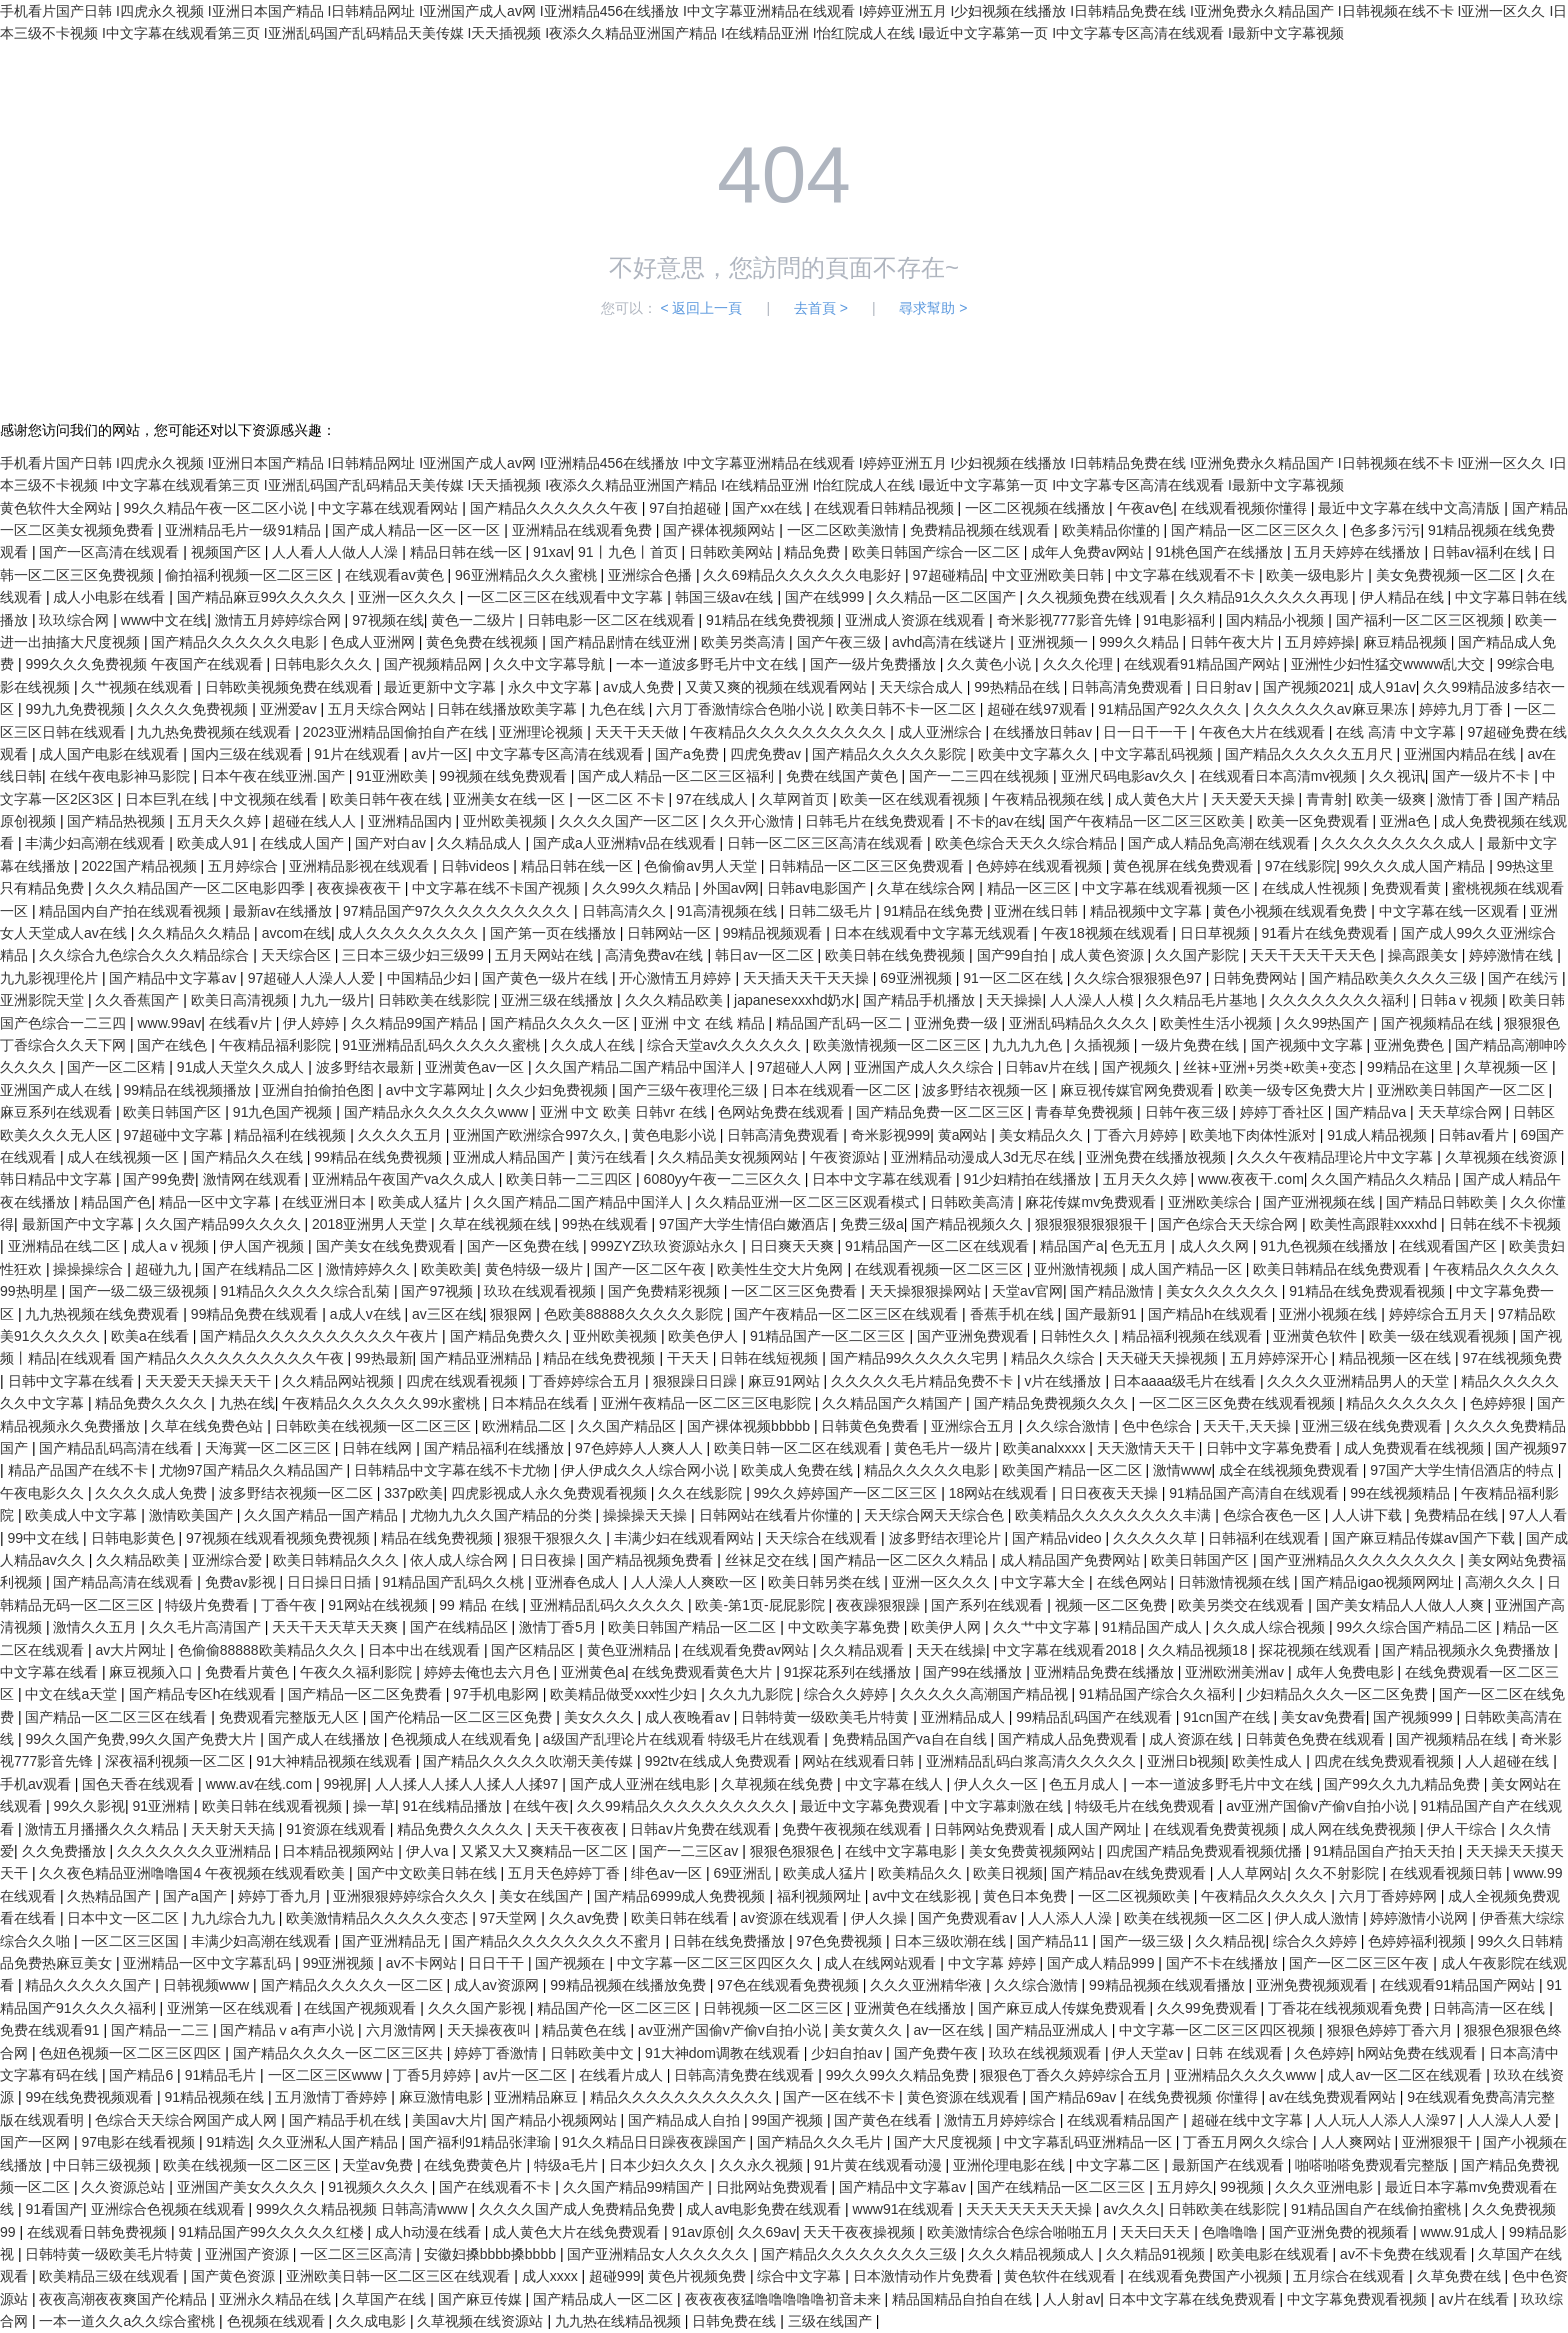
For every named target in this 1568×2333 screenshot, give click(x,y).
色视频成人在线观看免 (463, 1739)
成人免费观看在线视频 (1416, 1448)
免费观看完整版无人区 (291, 1717)
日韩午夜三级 (1189, 1112)
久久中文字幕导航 (551, 664)
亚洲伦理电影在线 (1011, 2165)
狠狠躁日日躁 (697, 1381)
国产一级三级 (1144, 1941)
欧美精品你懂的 (1113, 530)
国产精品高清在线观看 (125, 1582)
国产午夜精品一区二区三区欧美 (1149, 821)
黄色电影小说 (676, 1135)
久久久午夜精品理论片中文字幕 (1337, 1157)
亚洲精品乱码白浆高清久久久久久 (1033, 1761)
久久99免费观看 (1208, 2008)
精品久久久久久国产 (90, 1985)
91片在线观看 (358, 754)
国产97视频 (438, 1291)
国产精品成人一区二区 (605, 2299)
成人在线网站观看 (882, 1963)
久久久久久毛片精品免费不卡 (924, 1381)
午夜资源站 (847, 1157)
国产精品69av (1075, 2097)
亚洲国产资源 (249, 2254)
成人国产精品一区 (1188, 1269)
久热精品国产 (111, 1896)
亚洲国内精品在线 (1462, 754)
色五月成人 (1086, 1784)
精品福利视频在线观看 (1194, 1336)
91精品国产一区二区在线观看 (938, 1246)
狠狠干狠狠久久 (555, 1538)
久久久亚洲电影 (1326, 2187)
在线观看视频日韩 (1448, 1873)
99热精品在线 (1018, 687)
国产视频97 (1531, 1448)
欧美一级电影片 (1317, 575)
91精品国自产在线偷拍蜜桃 (1377, 2209)
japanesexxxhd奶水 (794, 1000)
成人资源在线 (1193, 1739)
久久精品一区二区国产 (948, 597)
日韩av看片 (1475, 1135)
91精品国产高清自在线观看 (1255, 1493)
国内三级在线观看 (249, 754)
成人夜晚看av (689, 1717)
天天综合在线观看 (823, 1538)
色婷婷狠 (1500, 1403)
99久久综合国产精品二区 (1415, 1627)
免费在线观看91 (51, 2030)
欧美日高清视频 (242, 1000)
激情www (1182, 1470)
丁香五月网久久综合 (1248, 2142)
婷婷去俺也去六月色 (489, 1672)
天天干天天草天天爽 (337, 1627)
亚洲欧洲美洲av (1236, 1672)
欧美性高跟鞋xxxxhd (1375, 1224)
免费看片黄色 (249, 1672)
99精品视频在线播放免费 (629, 1985)
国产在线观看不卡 (497, 2187)
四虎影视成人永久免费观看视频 (551, 1493)
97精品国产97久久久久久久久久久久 (458, 911)
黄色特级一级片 (536, 1269)
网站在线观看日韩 (860, 1761)
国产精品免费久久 (508, 1336)
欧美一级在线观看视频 (1441, 1336)
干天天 (690, 1358)
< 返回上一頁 (701, 308)
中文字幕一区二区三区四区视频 (1219, 2030)
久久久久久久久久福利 (1341, 1000)
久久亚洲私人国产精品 (330, 2142)
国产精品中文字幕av (174, 978)
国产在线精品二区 (260, 1269)
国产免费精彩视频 (666, 1291)
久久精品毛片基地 (1203, 1000)
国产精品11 (1054, 1941)
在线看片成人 (623, 2075)
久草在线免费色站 (209, 1426)
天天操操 (1014, 1000)
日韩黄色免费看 (872, 1426)
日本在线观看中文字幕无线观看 (934, 933)
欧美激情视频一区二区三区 (899, 1045)
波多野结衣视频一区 (987, 1090)
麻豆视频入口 (153, 1672)
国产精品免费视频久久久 (1053, 1403)
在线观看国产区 (1450, 1246)
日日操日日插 (331, 1582)
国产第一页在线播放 (555, 933)
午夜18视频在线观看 (1106, 933)
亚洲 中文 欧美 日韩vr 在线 (625, 1112)
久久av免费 (586, 1918)
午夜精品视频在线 (1050, 799)
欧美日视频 (1008, 1873)
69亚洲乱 (744, 1873)
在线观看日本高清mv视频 (1280, 776)
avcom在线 (296, 933)
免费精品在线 (1458, 1515)
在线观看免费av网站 (747, 1650)
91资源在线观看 (337, 1829)
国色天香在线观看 (140, 1784)
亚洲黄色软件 (1317, 1336)
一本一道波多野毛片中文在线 (709, 664)
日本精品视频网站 (340, 1851)
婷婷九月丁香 (1463, 709)
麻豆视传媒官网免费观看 (1139, 1090)
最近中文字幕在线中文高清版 (1411, 508)
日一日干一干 (1147, 732)
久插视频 (1104, 1045)
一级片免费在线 (1192, 1045)
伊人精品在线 (1404, 597)
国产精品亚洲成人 (1054, 2030)
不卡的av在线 (999, 821)
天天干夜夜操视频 (861, 2232)
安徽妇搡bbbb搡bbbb (492, 2254)
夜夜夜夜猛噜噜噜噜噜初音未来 (785, 2299)
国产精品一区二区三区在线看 (118, 1717)
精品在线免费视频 (601, 1358)
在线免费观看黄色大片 (704, 1672)
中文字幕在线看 (51, 1672)
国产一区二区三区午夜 (1361, 1963)
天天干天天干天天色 (1315, 955)
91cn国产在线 (1228, 1717)
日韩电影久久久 (325, 664)
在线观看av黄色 (396, 575)
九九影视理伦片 (51, 978)
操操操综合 (90, 1269)
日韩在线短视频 (771, 1358)
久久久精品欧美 (676, 1000)
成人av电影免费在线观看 (765, 2209)
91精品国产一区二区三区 (829, 1336)
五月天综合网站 (379, 709)
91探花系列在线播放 (849, 1672)
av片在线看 (1476, 2299)
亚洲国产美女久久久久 (249, 2187)
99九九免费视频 (76, 709)
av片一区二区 (527, 2075)
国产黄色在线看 (885, 2120)
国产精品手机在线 (347, 2120)
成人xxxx (552, 2276)
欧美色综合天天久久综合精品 (1028, 843)
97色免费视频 (841, 1941)
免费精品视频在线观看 (982, 530)
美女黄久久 (869, 2030)
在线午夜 (541, 1806)
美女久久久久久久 (1224, 1291)
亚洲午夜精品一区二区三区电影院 (708, 1403)
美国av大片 (447, 2120)
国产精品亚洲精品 (478, 1358)
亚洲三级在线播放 (559, 1000)
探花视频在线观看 (1317, 1650)
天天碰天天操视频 (1164, 1358)
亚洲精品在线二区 (66, 1246)
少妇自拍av (848, 2053)
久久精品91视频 (1157, 2254)
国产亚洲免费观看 (975, 1336)
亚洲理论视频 (543, 732)
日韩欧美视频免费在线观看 (291, 687)
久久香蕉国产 (139, 1000)
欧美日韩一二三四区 (571, 1179)
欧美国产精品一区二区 (1074, 1470)
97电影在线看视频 (139, 2142)
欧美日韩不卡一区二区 (908, 709)
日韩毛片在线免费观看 (877, 821)
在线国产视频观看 (362, 2008)
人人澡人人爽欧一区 (696, 1582)
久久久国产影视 (479, 2008)
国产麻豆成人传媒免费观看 (1064, 2008)
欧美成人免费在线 (799, 1470)
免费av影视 (242, 1582)
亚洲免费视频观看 (1314, 1985)
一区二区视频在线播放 (1037, 508)
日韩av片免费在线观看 (702, 1829)
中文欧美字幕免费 (846, 1627)
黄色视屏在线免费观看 (1185, 866)
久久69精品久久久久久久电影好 (803, 575)
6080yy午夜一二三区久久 (724, 1179)
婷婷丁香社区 (1284, 1112)
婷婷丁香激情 (498, 2053)
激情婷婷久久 (370, 1269)
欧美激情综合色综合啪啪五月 (1020, 2232)
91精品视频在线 (215, 2097)
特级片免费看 (209, 1605)
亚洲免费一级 (958, 1023)
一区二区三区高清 (358, 2254)
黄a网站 (965, 1135)
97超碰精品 (948, 575)
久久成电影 (373, 2321)
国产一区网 (37, 2142)
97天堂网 (510, 1918)
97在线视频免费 (1512, 1358)
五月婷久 (1185, 2187)
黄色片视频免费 (699, 2276)
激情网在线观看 (254, 1179)
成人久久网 (1216, 1246)
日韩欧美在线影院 (436, 1000)
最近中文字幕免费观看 (872, 1806)
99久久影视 (89, 1806)
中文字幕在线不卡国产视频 (498, 888)
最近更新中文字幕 (442, 687)
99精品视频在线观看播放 (1168, 1985)
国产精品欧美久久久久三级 (1395, 978)
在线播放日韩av (1044, 732)
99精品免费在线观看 (256, 1314)
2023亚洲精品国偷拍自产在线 (397, 732)
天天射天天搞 (235, 1829)
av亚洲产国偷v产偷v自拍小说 (1319, 1806)
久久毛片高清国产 (207, 1627)
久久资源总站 (125, 2187)
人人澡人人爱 (1511, 2120)
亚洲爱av (290, 709)
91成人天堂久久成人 (242, 1067)
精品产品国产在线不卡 (80, 1470)
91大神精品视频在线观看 (335, 1761)
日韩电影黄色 (135, 1538)
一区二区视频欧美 (1136, 1896)
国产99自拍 (1014, 955)
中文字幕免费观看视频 (1359, 2299)
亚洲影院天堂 (44, 1000)
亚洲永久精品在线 (277, 2299)
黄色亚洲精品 (631, 1650)
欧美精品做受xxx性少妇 (625, 1694)
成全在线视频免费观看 (1291, 1470)
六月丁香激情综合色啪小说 (742, 709)
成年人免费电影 (1347, 1672)
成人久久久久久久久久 (410, 933)
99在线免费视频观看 (90, 2097)
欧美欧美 (449, 1269)
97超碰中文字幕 (174, 1135)
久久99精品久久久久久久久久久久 (684, 1806)
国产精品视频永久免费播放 (1468, 1650)
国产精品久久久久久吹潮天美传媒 (530, 1761)
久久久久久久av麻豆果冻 (1332, 709)
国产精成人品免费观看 (1070, 1739)
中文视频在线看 (271, 799)
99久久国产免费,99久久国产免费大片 (142, 1739)
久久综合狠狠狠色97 (1139, 978)
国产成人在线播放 (326, 1739)
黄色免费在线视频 (484, 642)
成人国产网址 (1101, 1829)
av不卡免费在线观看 (1405, 2254)
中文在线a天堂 (73, 1694)
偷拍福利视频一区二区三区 (251, 575)
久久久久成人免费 (153, 1493)
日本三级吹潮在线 (952, 1941)
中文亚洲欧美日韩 (1050, 575)
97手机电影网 (497, 1694)
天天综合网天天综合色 (936, 1515)
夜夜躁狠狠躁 (880, 1605)
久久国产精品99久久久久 (224, 1224)
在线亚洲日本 (326, 1202)
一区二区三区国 (132, 1941)
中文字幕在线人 (896, 1784)
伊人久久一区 (998, 1784)
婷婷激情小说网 (1421, 1918)
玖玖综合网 (76, 620)
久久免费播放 (66, 1851)
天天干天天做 (639, 732)
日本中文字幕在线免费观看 (1194, 2299)
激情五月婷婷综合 (1002, 2120)
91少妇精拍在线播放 (1029, 1179)
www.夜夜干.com (1251, 1179)
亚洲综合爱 (229, 1560)
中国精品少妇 (431, 978)
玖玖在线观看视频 (542, 1291)
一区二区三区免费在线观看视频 (1239, 1403)
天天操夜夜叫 (491, 2030)
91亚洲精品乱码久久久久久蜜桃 (442, 1045)
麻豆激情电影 (443, 2097)
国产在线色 (174, 1045)
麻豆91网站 (785, 1381)
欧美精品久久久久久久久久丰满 (1115, 1515)
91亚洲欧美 (393, 776)
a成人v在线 (367, 1314)
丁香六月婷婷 (1138, 1135)
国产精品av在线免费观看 (1130, 1873)
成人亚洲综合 (942, 732)
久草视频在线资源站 (482, 2321)
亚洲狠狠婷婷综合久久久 (412, 1896)
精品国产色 (116, 1202)
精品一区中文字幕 (217, 1202)
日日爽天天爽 (794, 1246)
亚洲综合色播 (652, 575)
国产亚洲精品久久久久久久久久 (1360, 1560)
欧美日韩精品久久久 (338, 1560)
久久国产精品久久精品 (1383, 1179)
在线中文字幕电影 (903, 1851)
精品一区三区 (1031, 888)
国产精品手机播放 (921, 1000)
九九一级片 (335, 1000)
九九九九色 (1029, 1045)
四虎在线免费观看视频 (1386, 1761)
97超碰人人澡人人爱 (313, 978)
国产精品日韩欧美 (1444, 1202)
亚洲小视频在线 (1330, 1314)
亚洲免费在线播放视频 (1158, 1157)
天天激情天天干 (1148, 1448)
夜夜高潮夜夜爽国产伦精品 (125, 2299)
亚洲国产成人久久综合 (926, 1067)
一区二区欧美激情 (845, 530)
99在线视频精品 (1401, 1493)
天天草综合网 (1462, 1112)
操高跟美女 (1425, 955)
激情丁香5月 (560, 1627)
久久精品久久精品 (196, 933)
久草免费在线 (1461, 2276)
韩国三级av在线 (726, 597)
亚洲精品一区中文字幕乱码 (209, 1963)
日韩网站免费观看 (992, 1829)
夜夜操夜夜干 (361, 888)
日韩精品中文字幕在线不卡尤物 (454, 1470)
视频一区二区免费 (1113, 1605)
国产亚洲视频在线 (1321, 1202)
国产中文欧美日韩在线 (429, 1873)
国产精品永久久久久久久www (438, 1112)
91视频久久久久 (379, 2187)
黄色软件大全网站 (58, 508)
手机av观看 (37, 1784)
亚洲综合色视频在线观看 (170, 2209)
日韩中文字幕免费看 (1271, 1448)
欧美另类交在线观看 (1243, 1605)
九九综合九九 (235, 1918)
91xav (551, 552)
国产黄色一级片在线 (547, 978)
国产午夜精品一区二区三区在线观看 (848, 1314)
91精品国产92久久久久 (1171, 709)
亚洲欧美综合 (1212, 1202)
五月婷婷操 (1320, 642)
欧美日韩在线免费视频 (897, 955)
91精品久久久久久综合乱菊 (306, 1291)
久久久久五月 (402, 1135)
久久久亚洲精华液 (928, 1985)
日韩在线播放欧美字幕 (509, 709)
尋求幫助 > (933, 308)
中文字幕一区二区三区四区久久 (717, 1963)
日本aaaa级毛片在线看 (1186, 1381)
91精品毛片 (222, 2075)
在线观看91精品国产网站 (1203, 664)
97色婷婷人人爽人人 (640, 1448)
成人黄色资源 (1104, 955)
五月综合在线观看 (1351, 2276)
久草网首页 (796, 799)
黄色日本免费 (1027, 1896)
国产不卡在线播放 (1224, 1963)
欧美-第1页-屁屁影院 (761, 1605)
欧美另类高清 (745, 642)
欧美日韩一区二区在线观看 (800, 1448)
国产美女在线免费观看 (388, 1246)
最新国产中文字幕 (80, 1224)
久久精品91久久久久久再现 (1265, 597)
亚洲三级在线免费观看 (1374, 1426)
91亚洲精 (163, 1806)
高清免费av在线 (656, 955)
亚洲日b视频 (1186, 1761)
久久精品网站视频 (340, 1381)
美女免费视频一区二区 (1448, 575)
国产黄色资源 (235, 2276)
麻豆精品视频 (1407, 642)
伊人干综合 (1464, 1829)
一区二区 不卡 (623, 799)
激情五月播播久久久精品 (104, 1829)
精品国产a (1072, 1246)
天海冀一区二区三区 (270, 1448)
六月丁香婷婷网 (1390, 1896)
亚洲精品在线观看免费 (584, 530)
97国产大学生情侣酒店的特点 (1463, 1470)
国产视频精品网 (435, 664)
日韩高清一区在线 (1491, 2008)
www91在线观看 (906, 2209)
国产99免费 (159, 1179)
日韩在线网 (379, 1448)
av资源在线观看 (791, 1918)
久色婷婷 (1322, 2053)
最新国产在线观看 (1230, 2165)
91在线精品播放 (453, 1806)
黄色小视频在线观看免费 (1292, 911)
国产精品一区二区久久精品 (906, 1560)
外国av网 (731, 888)
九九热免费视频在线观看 (216, 732)
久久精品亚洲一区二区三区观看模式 (809, 1202)
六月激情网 (403, 2030)
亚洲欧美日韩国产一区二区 (1463, 1090)
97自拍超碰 (686, 508)
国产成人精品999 (1102, 1963)
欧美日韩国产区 (174, 1112)
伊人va (429, 1851)
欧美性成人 (1269, 1761)
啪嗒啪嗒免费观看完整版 (1374, 2165)
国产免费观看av (969, 1918)
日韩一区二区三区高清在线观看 (827, 843)
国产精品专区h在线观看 (205, 1694)
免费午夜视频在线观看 (854, 1829)
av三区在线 (447, 1314)
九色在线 (619, 709)
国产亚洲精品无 (393, 1941)
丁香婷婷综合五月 (587, 1381)
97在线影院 (1301, 866)
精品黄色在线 (586, 2030)
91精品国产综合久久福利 (1158, 1694)
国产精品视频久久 (969, 1224)
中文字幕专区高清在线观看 (562, 754)
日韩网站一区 (671, 933)
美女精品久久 (1043, 1135)
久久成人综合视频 (1271, 1627)
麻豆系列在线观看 (58, 1112)
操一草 (374, 1806)
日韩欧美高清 (974, 1202)
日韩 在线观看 (1241, 2053)
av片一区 (439, 754)
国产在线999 (826, 597)
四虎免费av (767, 754)
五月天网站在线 (546, 955)
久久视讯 (1397, 776)
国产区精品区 (535, 1650)
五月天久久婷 (221, 821)
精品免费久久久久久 (462, 1829)
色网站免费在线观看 (783, 1112)
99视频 (1243, 2187)
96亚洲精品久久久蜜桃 (527, 575)
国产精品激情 (1114, 1291)
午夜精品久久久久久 (1266, 1896)
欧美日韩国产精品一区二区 (694, 1627)
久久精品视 (1230, 1941)
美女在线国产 (543, 1896)
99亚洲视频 (340, 1963)
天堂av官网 (1027, 1291)
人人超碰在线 (1509, 1761)
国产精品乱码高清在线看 (118, 1448)
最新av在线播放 (284, 911)
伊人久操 (881, 1918)
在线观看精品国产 (1125, 2120)
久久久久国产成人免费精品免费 (579, 2209)
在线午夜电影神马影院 (122, 776)
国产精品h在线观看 (1210, 1314)
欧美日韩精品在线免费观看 (1339, 1269)
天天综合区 (298, 955)
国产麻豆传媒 (482, 2299)
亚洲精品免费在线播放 (1106, 1672)
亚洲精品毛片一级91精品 (244, 530)
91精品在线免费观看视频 (1368, 1291)
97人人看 (1538, 1515)
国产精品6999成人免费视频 (681, 1896)
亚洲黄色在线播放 (912, 2008)
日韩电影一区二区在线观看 (613, 620)
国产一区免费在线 (525, 1246)
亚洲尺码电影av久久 (1126, 776)
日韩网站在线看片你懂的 (778, 1515)
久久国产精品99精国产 (635, 2187)
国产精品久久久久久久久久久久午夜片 (321, 1336)
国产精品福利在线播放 (496, 1448)
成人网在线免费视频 (1355, 1829)
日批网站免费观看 (774, 2187)
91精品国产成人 (1153, 1627)
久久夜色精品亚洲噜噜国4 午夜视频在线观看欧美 (194, 1873)
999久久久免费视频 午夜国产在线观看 (145, 664)
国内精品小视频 (1277, 620)
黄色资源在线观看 (965, 2097)
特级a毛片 (568, 2165)
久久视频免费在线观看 (1099, 597)
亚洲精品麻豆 (538, 2097)
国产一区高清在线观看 (111, 552)
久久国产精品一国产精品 (323, 1515)
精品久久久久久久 (1404, 1403)
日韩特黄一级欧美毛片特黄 (827, 1717)
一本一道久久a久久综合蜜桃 (129, 2321)
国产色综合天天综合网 (1230, 1224)
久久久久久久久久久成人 (1400, 843)
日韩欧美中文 (594, 2053)
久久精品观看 (864, 1650)
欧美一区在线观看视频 (912, 799)
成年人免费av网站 (1089, 552)
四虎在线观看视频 (464, 1381)
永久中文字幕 (552, 687)
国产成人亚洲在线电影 (642, 1784)
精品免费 (814, 552)
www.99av (169, 1023)
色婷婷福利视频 (1419, 1941)
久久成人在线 (595, 1045)
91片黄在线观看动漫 (879, 2165)
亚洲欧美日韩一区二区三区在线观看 (400, 2276)
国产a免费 (689, 754)
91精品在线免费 (934, 911)
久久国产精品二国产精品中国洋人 (642, 1067)
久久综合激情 (1070, 1426)
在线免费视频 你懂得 (1195, 2097)
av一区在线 (951, 2030)
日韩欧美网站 (733, 552)
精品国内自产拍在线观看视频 (132, 911)
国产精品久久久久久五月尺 (1311, 754)
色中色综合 (1159, 1426)
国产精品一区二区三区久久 (1257, 530)
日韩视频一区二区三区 (775, 2008)
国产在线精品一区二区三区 (1063, 2187)
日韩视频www (208, 1985)
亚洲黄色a (593, 1672)
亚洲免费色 (1411, 1045)
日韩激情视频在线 (1236, 1582)
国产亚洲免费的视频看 (1341, 2232)
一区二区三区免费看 (796, 1291)
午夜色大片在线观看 (1264, 732)
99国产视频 (788, 2120)
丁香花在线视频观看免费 (1347, 2008)
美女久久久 (601, 1717)
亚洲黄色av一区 (476, 1067)
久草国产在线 (386, 2299)
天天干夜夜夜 (579, 1829)
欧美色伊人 (705, 1336)
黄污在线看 (614, 1157)
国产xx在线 (769, 508)
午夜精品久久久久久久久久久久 (790, 732)
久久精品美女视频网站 (730, 1157)
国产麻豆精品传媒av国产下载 (1425, 1538)
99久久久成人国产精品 (1416, 866)
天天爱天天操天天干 (210, 1381)
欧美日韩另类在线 (826, 1582)
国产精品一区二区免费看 (367, 1694)
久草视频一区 (1508, 1067)
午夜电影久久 (44, 1493)
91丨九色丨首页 (629, 552)
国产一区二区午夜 (652, 1269)
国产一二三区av (690, 1851)
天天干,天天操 (1249, 1426)
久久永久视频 (763, 2165)
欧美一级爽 (1393, 799)
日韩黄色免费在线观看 (1317, 1739)
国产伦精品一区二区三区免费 (463, 1717)
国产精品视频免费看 (652, 1560)
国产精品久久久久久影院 (891, 754)
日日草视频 (1217, 933)
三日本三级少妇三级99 (414, 955)
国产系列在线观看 (989, 1605)
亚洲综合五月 (975, 1426)
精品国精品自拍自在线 (964, 2299)
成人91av (1387, 687)
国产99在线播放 (974, 1672)
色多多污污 (1385, 530)
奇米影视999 (890, 1135)
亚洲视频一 (1055, 642)
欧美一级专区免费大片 (1297, 1090)
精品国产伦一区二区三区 (616, 2008)
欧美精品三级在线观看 (111, 2276)
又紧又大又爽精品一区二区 (546, 1851)
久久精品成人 (481, 843)
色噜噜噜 (1232, 2232)
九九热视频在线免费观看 (104, 1314)
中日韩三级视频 (104, 2165)
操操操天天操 (647, 1515)
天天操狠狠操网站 (927, 1291)
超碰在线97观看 (1038, 709)
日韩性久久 (1077, 1336)
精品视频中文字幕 (1148, 911)
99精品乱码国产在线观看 (1095, 1717)
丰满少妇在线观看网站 (686, 1538)
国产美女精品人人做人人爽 (1402, 1605)
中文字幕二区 (1120, 2165)
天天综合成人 (923, 687)
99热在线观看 (606, 1224)
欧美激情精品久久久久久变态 (379, 1918)
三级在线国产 (832, 2321)
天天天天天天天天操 (1031, 2209)
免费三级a (872, 1224)
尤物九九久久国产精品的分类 (503, 1515)
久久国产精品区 (629, 1426)
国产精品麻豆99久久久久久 (263, 597)
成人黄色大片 (1159, 799)
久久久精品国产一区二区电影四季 (202, 888)
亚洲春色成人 (579, 1582)
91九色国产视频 (284, 1112)
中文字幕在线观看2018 (1066, 1650)
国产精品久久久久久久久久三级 (861, 2254)
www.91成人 (1461, 2232)
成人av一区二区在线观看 (1406, 2075)
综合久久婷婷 (848, 1694)
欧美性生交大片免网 (782, 1269)
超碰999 (614, 2276)
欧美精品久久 (922, 1873)
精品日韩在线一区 (468, 552)
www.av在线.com (261, 1784)
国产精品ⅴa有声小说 (289, 2030)
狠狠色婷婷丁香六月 (1392, 2030)
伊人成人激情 (1319, 1918)
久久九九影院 (753, 1694)
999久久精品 (1140, 642)
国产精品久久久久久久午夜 (556, 508)
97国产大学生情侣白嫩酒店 (745, 1224)
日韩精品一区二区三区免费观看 (868, 866)
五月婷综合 (245, 866)
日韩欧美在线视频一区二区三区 (375, 1426)
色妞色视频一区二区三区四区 (132, 2053)
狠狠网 (513, 1314)
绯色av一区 (668, 1873)
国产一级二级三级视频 (141, 1291)
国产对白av (392, 843)
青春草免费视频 (1086, 1112)
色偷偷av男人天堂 (702, 866)
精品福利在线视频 (292, 1135)
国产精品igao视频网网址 (1379, 1582)
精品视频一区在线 (1397, 1358)
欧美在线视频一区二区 (1196, 1918)
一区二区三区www (327, 2075)
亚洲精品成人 (965, 1717)
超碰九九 (165, 1269)
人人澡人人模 (1094, 1000)
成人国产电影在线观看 (111, 754)
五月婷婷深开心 (1281, 1358)
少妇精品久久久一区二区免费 (1339, 1694)
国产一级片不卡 (1483, 776)
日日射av (1225, 687)
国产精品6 (143, 2075)
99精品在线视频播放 (188, 1090)
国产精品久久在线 (249, 1157)
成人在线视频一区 (125, 1157)
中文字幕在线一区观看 (1451, 911)
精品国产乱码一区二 (841, 1023)
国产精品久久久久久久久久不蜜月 (559, 1941)
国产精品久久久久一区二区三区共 (340, 2053)
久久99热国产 (1328, 1023)
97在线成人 (713, 799)
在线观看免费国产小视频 (1207, 2276)
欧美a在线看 (152, 1336)
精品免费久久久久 (153, 1403)
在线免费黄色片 (475, 2165)
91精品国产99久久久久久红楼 (272, 2232)
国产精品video (1058, 1538)
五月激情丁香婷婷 (333, 2097)
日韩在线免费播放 (731, 1941)
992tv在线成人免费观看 (720, 1761)
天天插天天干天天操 (808, 978)
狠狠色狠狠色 (794, 1851)
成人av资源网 (498, 1985)
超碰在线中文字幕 (1249, 2120)
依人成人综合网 (461, 1560)
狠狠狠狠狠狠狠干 (1093, 1224)
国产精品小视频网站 (556, 2120)
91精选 (228, 2142)
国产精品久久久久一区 (562, 1023)
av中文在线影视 (923, 1896)
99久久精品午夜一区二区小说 (216, 508)
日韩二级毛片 (832, 911)
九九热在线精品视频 (620, 2321)
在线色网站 (1134, 1582)
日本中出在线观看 (426, 1650)
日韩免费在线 (736, 2321)
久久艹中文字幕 (1044, 1627)
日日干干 (498, 1963)
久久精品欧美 (140, 1560)
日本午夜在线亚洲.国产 (275, 776)
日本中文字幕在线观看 (884, 1179)
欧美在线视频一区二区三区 (249, 2165)
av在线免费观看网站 (1334, 2097)
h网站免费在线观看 (1419, 2053)
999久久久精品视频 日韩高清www (363, 2209)
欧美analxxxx (1046, 1448)
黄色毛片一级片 (945, 1448)
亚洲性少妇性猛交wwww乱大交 (1390, 664)
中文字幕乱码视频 (1159, 754)
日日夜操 (550, 1560)
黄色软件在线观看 (1062, 2276)
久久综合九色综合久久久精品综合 (146, 955)
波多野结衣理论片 (947, 1538)
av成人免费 (640, 687)
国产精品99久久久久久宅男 (916, 1358)
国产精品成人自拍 (686, 2120)
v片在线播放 (1064, 1381)
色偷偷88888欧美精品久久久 (269, 1650)
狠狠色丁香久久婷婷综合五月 (1073, 2075)
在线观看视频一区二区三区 (941, 1269)
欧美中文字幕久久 (1036, 754)
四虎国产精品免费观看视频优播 (1206, 1851)
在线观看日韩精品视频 (886, 508)
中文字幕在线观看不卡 (1187, 575)
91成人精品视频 (1378, 1135)
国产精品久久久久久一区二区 (354, 1985)
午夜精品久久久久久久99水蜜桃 (382, 1403)
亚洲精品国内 (412, 821)
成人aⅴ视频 (172, 1246)
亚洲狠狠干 (1439, 2142)
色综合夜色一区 (1274, 1515)
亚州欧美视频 (507, 821)
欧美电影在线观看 (1275, 2254)
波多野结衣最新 (367, 1067)
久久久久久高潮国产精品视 (986, 1694)
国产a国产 (197, 1896)
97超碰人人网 (801, 1067)
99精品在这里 (1411, 1067)
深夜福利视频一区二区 (177, 1761)
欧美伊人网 (948, 1627)
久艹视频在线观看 (139, 687)
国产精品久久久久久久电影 (237, 642)
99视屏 (346, 1784)
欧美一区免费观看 (1315, 821)
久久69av (767, 2232)
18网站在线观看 (1000, 1493)
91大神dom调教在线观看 (724, 2053)
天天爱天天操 (1255, 799)
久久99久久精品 (643, 888)
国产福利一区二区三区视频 (1422, 620)
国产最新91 (1102, 1314)
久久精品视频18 (1199, 1650)
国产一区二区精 (118, 1067)
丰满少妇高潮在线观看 (97, 843)
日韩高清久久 (626, 911)
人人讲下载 (1369, 1515)
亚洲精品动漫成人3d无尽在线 (984, 1157)
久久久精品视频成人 (1033, 2254)
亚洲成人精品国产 (511, 1157)
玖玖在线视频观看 (1047, 2053)
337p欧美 (413, 1493)
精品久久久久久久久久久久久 (683, 2097)
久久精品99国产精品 (416, 1023)
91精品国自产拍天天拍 (1385, 1851)
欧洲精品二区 (526, 1426)
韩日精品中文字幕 (58, 1179)
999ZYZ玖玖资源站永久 (666, 1246)
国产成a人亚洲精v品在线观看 (626, 843)
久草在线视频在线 (497, 1224)
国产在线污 (1525, 978)
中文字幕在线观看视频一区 (1168, 888)
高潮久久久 (1502, 1582)
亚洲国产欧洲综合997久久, (538, 1135)
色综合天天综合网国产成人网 (188, 2120)
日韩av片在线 (1049, 1067)
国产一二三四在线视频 (981, 776)
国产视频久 (1139, 1067)
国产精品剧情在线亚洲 (622, 642)
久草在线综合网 (928, 888)
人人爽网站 (1358, 2142)
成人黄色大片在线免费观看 (578, 2232)
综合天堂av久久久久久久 (726, 1045)
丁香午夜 (291, 1605)
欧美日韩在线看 (682, 1918)
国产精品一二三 (162, 2030)
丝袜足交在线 (769, 1560)
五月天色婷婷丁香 (566, 1873)
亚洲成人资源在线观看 (917, 620)
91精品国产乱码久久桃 (454, 1582)
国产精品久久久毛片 (822, 2142)
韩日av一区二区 (766, 955)
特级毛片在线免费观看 (1147, 1806)
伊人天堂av (1149, 2053)
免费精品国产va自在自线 (911, 1739)
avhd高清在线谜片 (951, 642)
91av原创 (701, 2232)
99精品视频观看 (774, 933)
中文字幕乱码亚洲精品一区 (1090, 2142)
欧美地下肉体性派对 (1255, 1135)
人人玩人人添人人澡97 (1386, 2120)
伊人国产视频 (264, 1246)
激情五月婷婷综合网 (280, 620)
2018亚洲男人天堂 (371, 1224)
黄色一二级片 (475, 620)
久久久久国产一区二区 (631, 821)
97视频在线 (388, 620)
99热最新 (384, 1358)
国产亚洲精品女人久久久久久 (660, 2254)
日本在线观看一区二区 (843, 1090)
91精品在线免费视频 (771, 620)
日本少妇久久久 (660, 2165)
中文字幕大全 (1045, 1582)
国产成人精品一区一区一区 (418, 530)
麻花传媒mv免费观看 (1092, 1202)
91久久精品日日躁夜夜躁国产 (655, 2142)
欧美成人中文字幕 (83, 1515)
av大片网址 (132, 1650)
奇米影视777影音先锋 (1066, 620)
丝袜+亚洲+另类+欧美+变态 (1271, 1067)
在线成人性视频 (1313, 888)
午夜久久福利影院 (358, 1672)
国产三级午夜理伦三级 (691, 1090)
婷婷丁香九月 (282, 1896)
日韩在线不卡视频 (1505, 1224)
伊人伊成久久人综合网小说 (647, 1470)
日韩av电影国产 (818, 888)
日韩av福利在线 (1483, 552)
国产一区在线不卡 (841, 2097)
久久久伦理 (1080, 664)
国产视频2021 (1306, 687)
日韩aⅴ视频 (1461, 1000)
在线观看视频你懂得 (1246, 508)
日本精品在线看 (542, 1403)
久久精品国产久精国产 (894, 1403)
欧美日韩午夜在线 (388, 799)
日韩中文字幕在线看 (73, 1381)
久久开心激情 (754, 821)
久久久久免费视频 (194, 709)
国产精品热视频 (118, 821)
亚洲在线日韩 (1038, 911)
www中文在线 (164, 620)
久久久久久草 (1157, 1538)
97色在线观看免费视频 (789, 1985)
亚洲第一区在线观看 (232, 2008)
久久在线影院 (702, 1493)
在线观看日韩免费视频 (99, 2232)
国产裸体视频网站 (721, 530)
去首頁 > (821, 308)
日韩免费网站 (1257, 978)
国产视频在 (572, 1963)
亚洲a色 (1407, 821)
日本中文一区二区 (125, 1918)
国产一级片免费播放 (875, 664)
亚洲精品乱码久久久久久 (609, 1605)
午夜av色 (1145, 508)
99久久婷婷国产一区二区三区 (847, 1493)
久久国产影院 (1199, 955)
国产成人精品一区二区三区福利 (678, 776)
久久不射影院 (1339, 1873)
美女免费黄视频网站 (1034, 1851)
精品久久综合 (1055, 1358)
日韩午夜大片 (1234, 642)
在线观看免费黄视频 (1218, 1829)
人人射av (1071, 2299)
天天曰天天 (1157, 2232)
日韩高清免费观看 (1129, 687)
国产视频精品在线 (1439, 1023)
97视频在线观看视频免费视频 (279, 1538)
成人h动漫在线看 (430, 2232)
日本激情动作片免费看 (925, 2276)
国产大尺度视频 (945, 2142)
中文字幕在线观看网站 (390, 508)
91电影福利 (1180, 620)
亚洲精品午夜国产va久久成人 (405, 1179)
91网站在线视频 (379, 1605)
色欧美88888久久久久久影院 (635, 1314)
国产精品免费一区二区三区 (942, 1112)
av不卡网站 (423, 1963)
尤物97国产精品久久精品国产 (252, 1470)
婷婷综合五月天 (1440, 1314)
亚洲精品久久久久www (1247, 2075)
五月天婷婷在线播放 (1359, 552)
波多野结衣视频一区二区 (298, 1493)
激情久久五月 (97, 1627)
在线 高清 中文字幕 (1398, 732)
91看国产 (54, 2209)
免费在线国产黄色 (844, 776)
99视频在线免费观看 (504, 776)
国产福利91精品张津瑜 (481, 2142)
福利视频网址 (821, 1896)
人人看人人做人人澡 (337, 552)
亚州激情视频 (1078, 1269)
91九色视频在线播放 (1325, 1246)
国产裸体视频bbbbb (750, 1426)
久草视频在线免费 (779, 1784)
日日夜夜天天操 (1111, 1493)
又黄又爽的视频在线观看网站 (778, 687)
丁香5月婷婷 (434, 2075)
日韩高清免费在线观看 (746, 2075)
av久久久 (1131, 2209)
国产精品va (1372, 1112)
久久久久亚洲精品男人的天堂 (1360, 1381)
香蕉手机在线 (1014, 1314)
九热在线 (247, 1403)
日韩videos (477, 866)
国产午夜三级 (841, 642)
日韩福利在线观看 (1266, 1538)
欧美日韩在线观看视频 (274, 1806)
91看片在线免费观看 (1327, 933)
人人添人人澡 (1072, 1918)
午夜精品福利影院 (277, 1045)
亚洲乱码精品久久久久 (1081, 1023)
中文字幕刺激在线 (1009, 1806)
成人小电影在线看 (111, 597)
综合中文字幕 (801, 2276)
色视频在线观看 (278, 2321)
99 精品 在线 (480, 1605)
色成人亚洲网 (375, 642)
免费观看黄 (1408, 888)
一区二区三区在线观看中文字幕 (567, 597)
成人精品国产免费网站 (1072, 1560)
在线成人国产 (304, 843)
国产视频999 (1414, 1717)
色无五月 (1141, 1246)
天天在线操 (951, 1650)
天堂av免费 (379, 2165)
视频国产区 (228, 552)
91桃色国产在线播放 (1220, 552)
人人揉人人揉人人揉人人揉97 (468, 1784)
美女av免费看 (1323, 1717)
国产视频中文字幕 (1309, 1045)
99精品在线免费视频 (379, 1157)
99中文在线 (45, 1538)
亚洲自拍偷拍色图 (320, 1090)
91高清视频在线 (728, 911)
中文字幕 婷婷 (994, 1963)
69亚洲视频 (917, 978)
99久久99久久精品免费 (899, 2075)
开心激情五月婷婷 (677, 978)
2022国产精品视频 (140, 866)
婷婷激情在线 (1513, 955)
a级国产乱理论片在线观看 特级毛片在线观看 (684, 1739)
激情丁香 (1467, 799)
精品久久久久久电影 (929, 1470)
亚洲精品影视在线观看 (361, 866)
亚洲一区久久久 (409, 597)
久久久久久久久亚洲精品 (196, 1851)
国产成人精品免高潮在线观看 (1221, 843)
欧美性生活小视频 (1218, 1023)
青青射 (1327, 799)
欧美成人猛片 (422, 1202)
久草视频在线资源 (1503, 1157)
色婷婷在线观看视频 (1041, 866)
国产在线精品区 (461, 1627)
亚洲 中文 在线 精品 (705, 1023)
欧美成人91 (214, 843)
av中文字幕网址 (437, 1090)
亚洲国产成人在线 (58, 1090)
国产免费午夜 (938, 2053)
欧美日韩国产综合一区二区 (938, 552)
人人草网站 (1252, 1873)
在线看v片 (242, 1023)
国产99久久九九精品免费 (1403, 1784)
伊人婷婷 (313, 1023)
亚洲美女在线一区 (511, 799)
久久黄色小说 (991, 664)
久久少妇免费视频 (554, 1090)
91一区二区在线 (1014, 978)
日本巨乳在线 (169, 799)
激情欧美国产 (193, 1515)
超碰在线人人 (316, 821)
